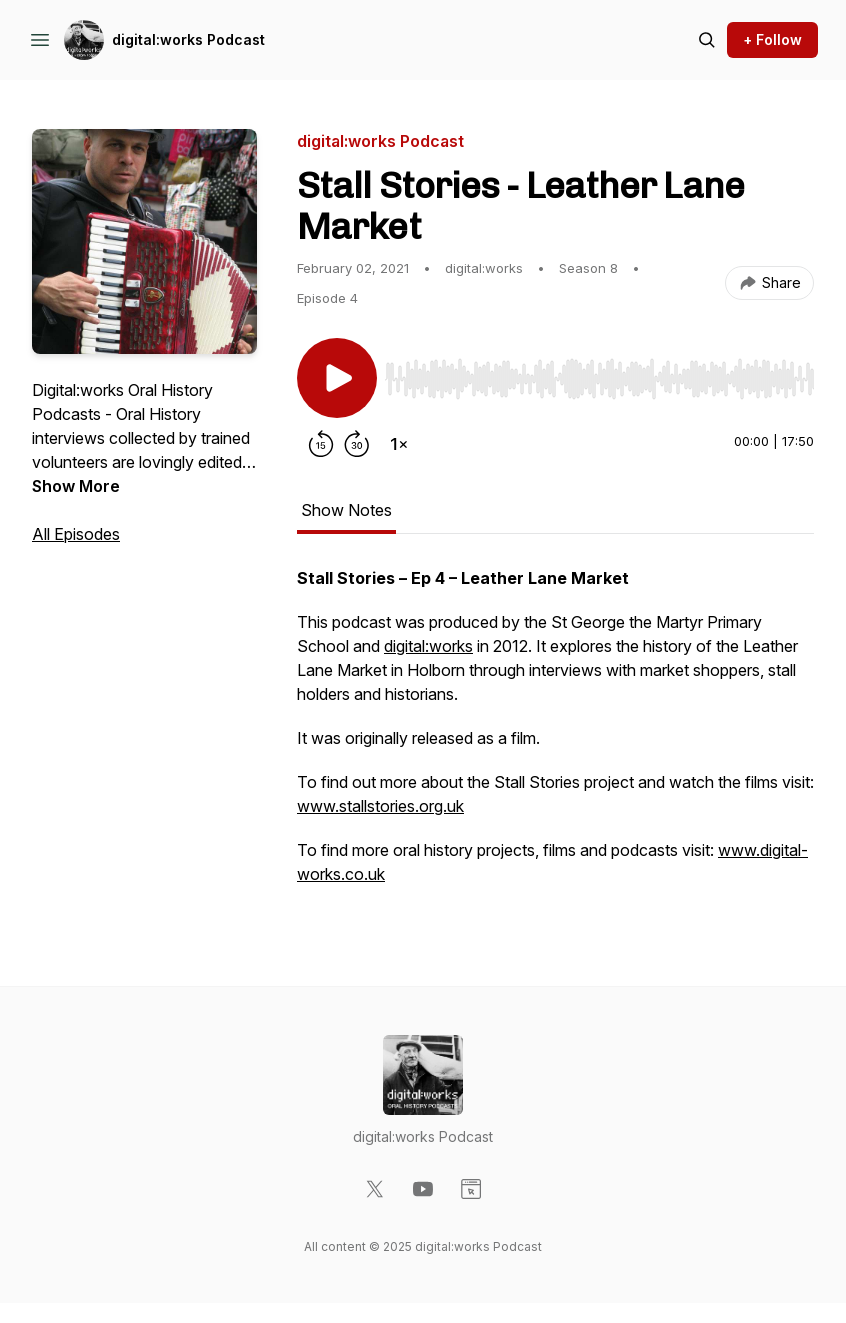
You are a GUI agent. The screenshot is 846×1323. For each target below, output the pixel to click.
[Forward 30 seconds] (357, 444)
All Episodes (76, 534)
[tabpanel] (555, 736)
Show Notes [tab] (346, 510)
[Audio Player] (599, 373)
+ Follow (772, 39)
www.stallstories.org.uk (380, 806)
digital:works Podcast (188, 39)
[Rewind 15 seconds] (321, 444)
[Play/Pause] (337, 378)
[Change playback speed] (399, 444)
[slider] (599, 379)
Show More (76, 486)
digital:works (428, 646)
